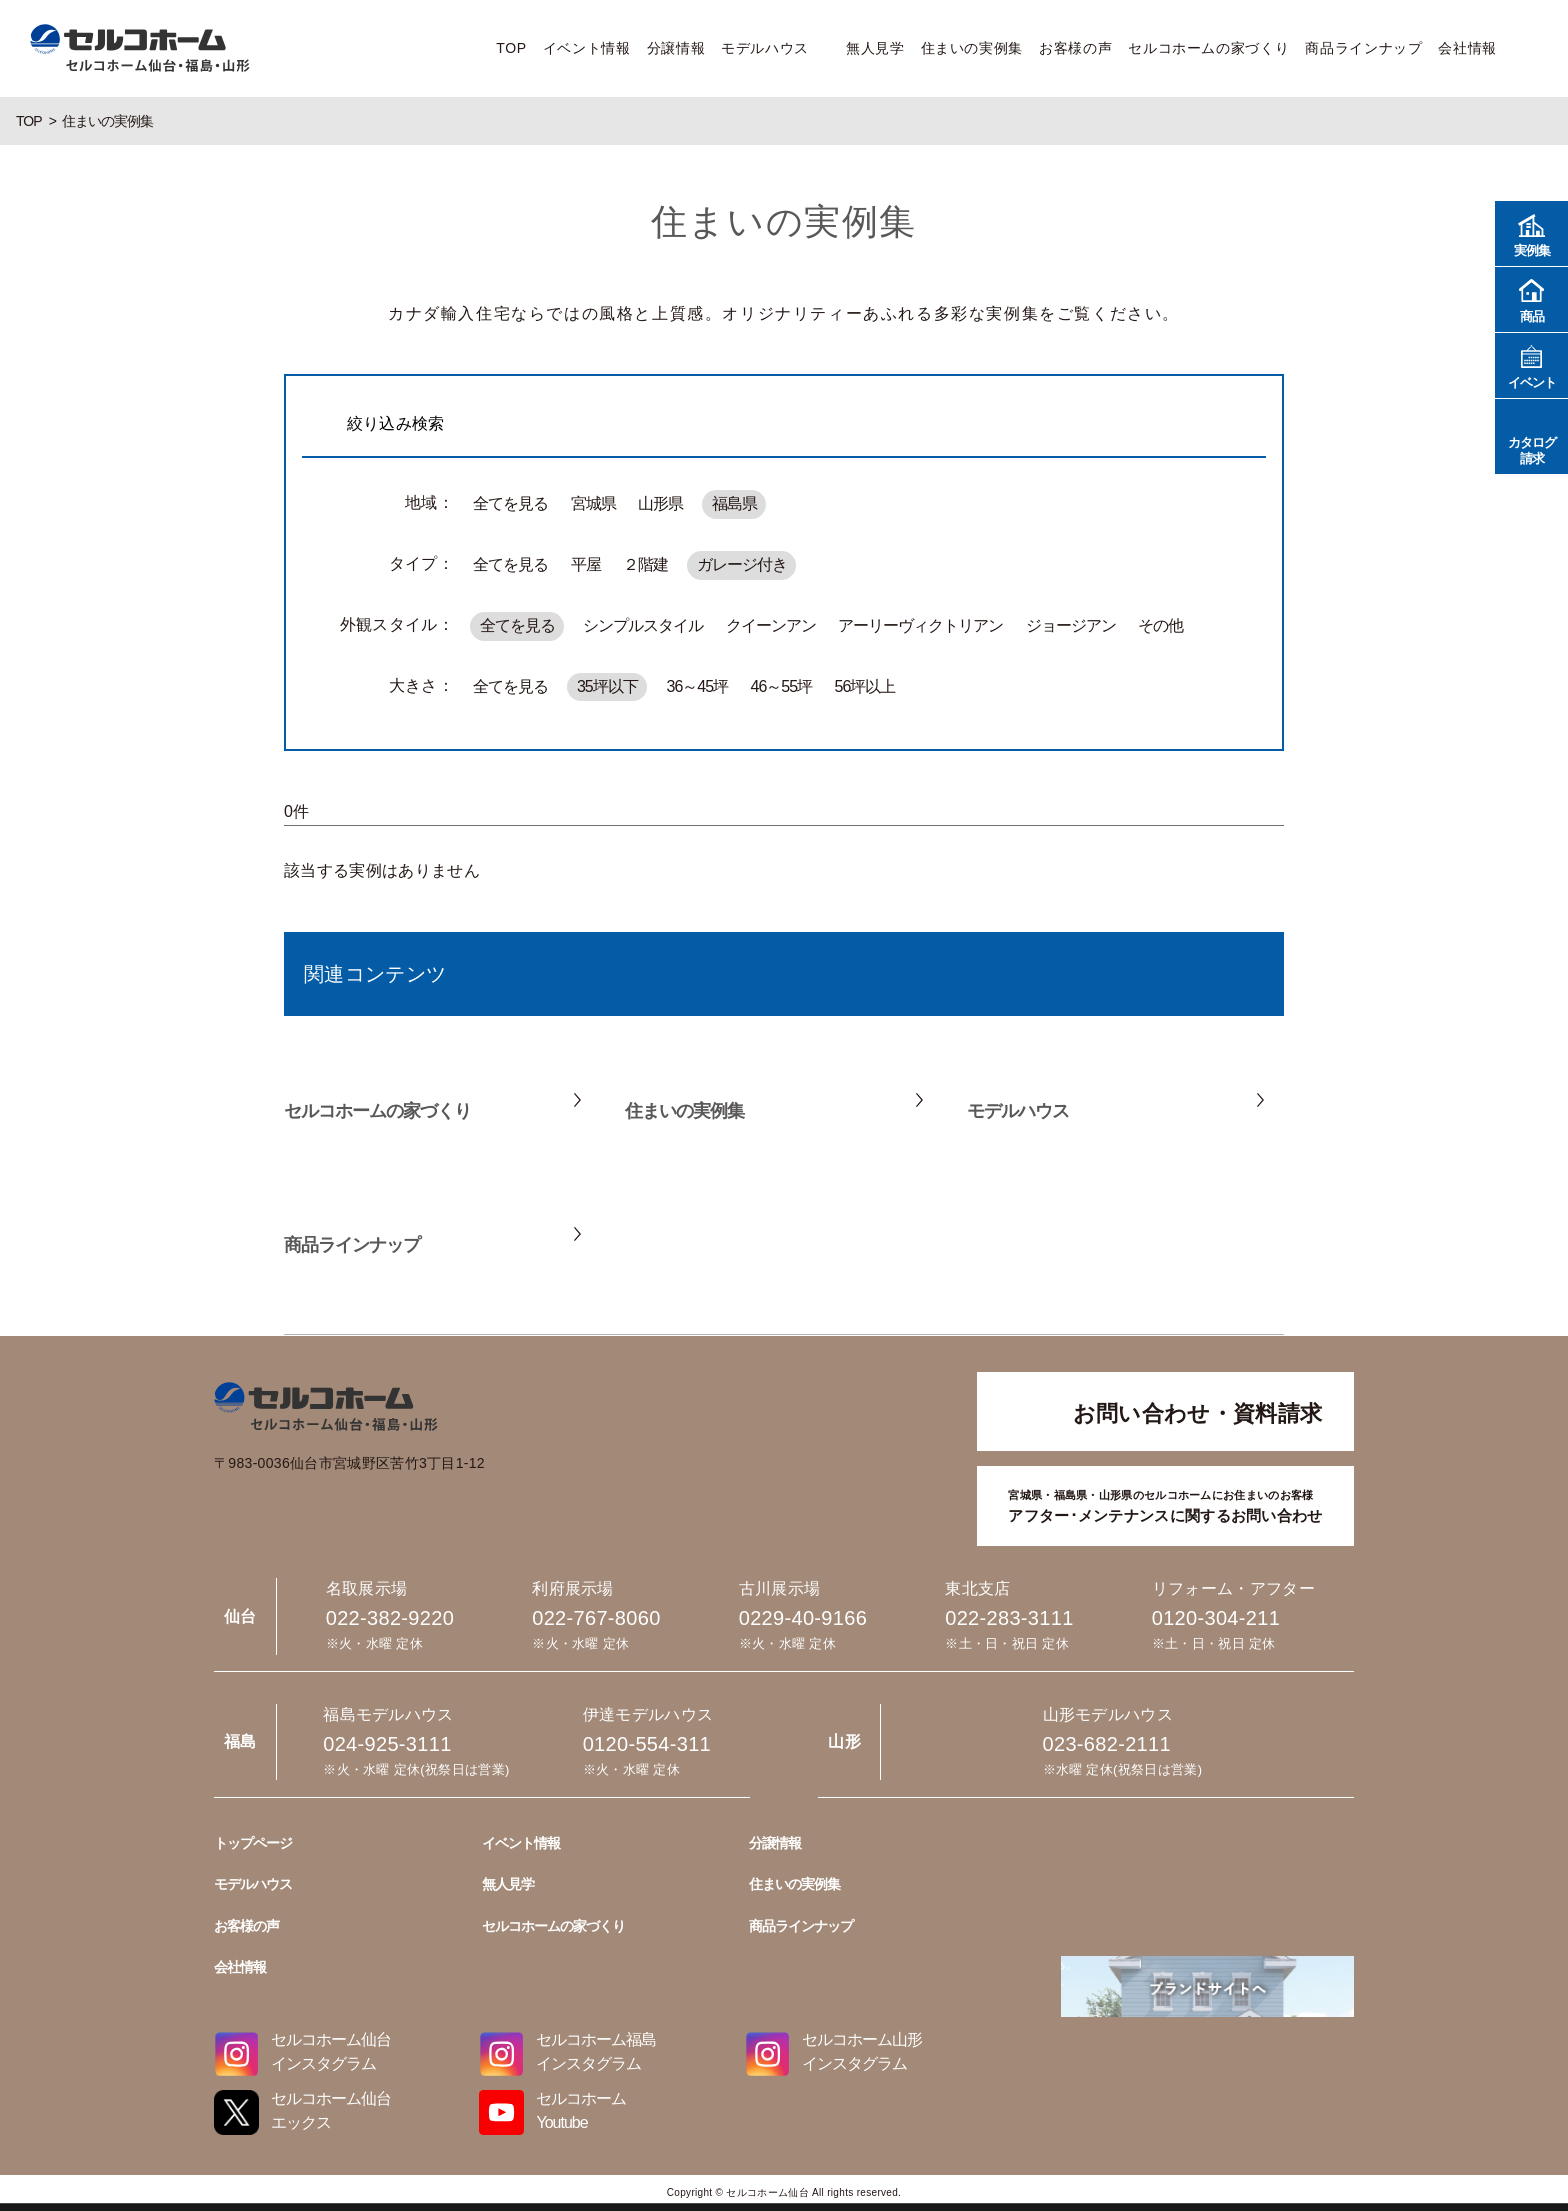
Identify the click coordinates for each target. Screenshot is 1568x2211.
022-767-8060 (596, 1618)
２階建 (645, 564)
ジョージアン (1071, 625)
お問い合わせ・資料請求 (1198, 1413)
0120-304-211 (1216, 1618)
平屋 (586, 564)
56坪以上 (864, 686)
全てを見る (510, 503)
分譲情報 (676, 48)
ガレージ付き (742, 564)
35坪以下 (607, 686)
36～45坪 (698, 686)
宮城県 (593, 503)
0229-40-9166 (803, 1618)
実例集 (1531, 232)
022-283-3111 (1009, 1618)
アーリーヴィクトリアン (920, 625)
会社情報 (1467, 48)
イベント (1531, 364)
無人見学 (875, 48)
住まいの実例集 (972, 48)
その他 (1160, 625)
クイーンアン (771, 625)
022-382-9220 (390, 1618)
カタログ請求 (1531, 436)
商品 (1531, 298)
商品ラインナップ (1363, 48)
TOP (511, 48)
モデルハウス (765, 48)
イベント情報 (587, 48)
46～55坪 (782, 686)
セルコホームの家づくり (1208, 48)
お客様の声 (1075, 48)
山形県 (660, 503)
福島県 (734, 503)
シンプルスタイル (643, 625)
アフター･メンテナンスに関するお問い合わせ (1165, 1505)
